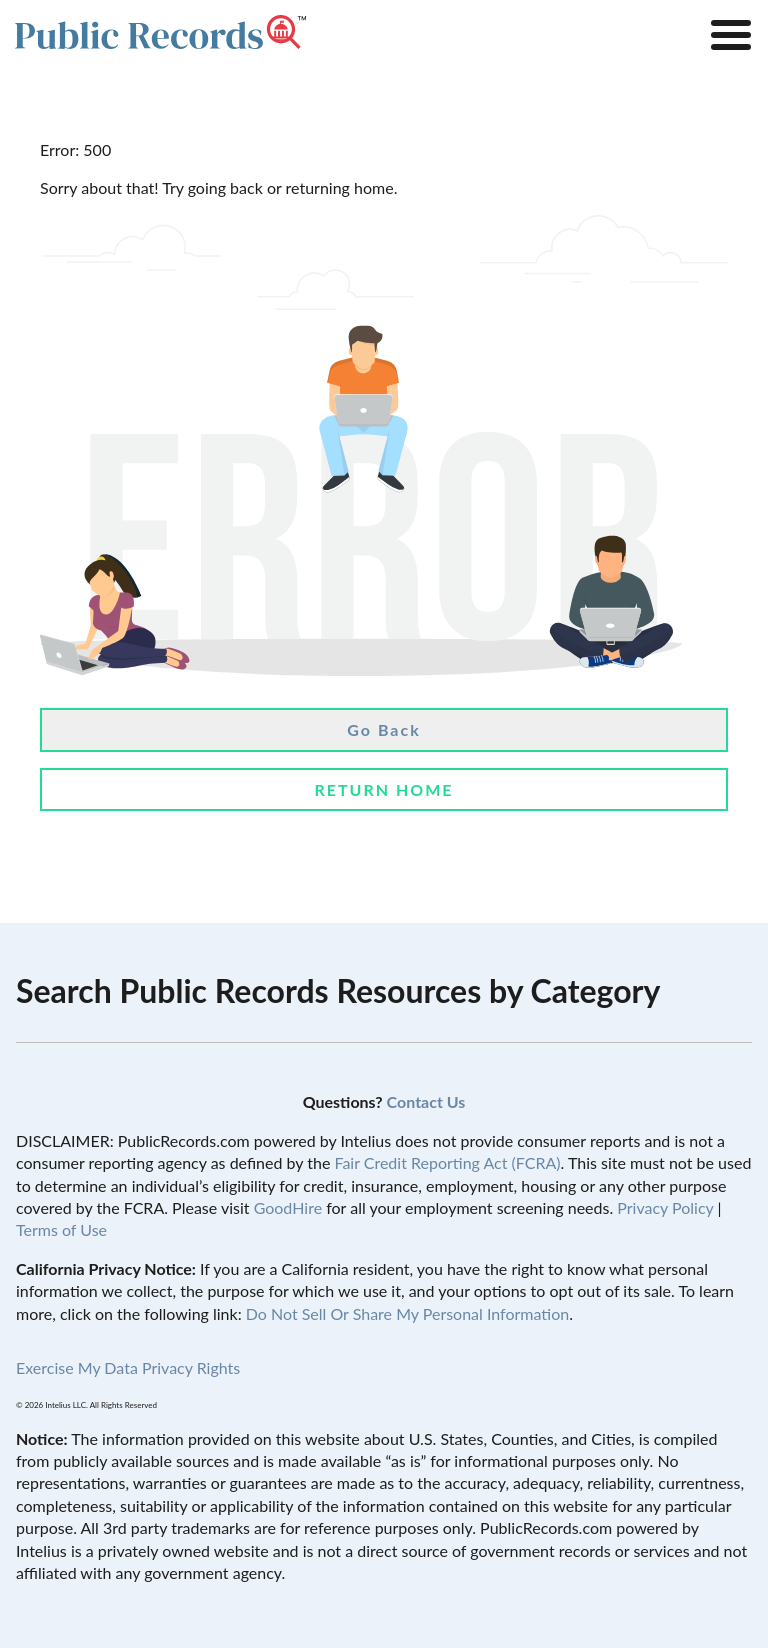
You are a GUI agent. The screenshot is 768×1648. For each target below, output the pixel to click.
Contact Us (426, 1101)
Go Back (383, 729)
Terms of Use (61, 1229)
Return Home (383, 789)
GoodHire (288, 1207)
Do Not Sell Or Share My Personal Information (407, 1313)
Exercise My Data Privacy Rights (128, 1367)
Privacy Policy (665, 1207)
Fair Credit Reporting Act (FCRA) (447, 1162)
